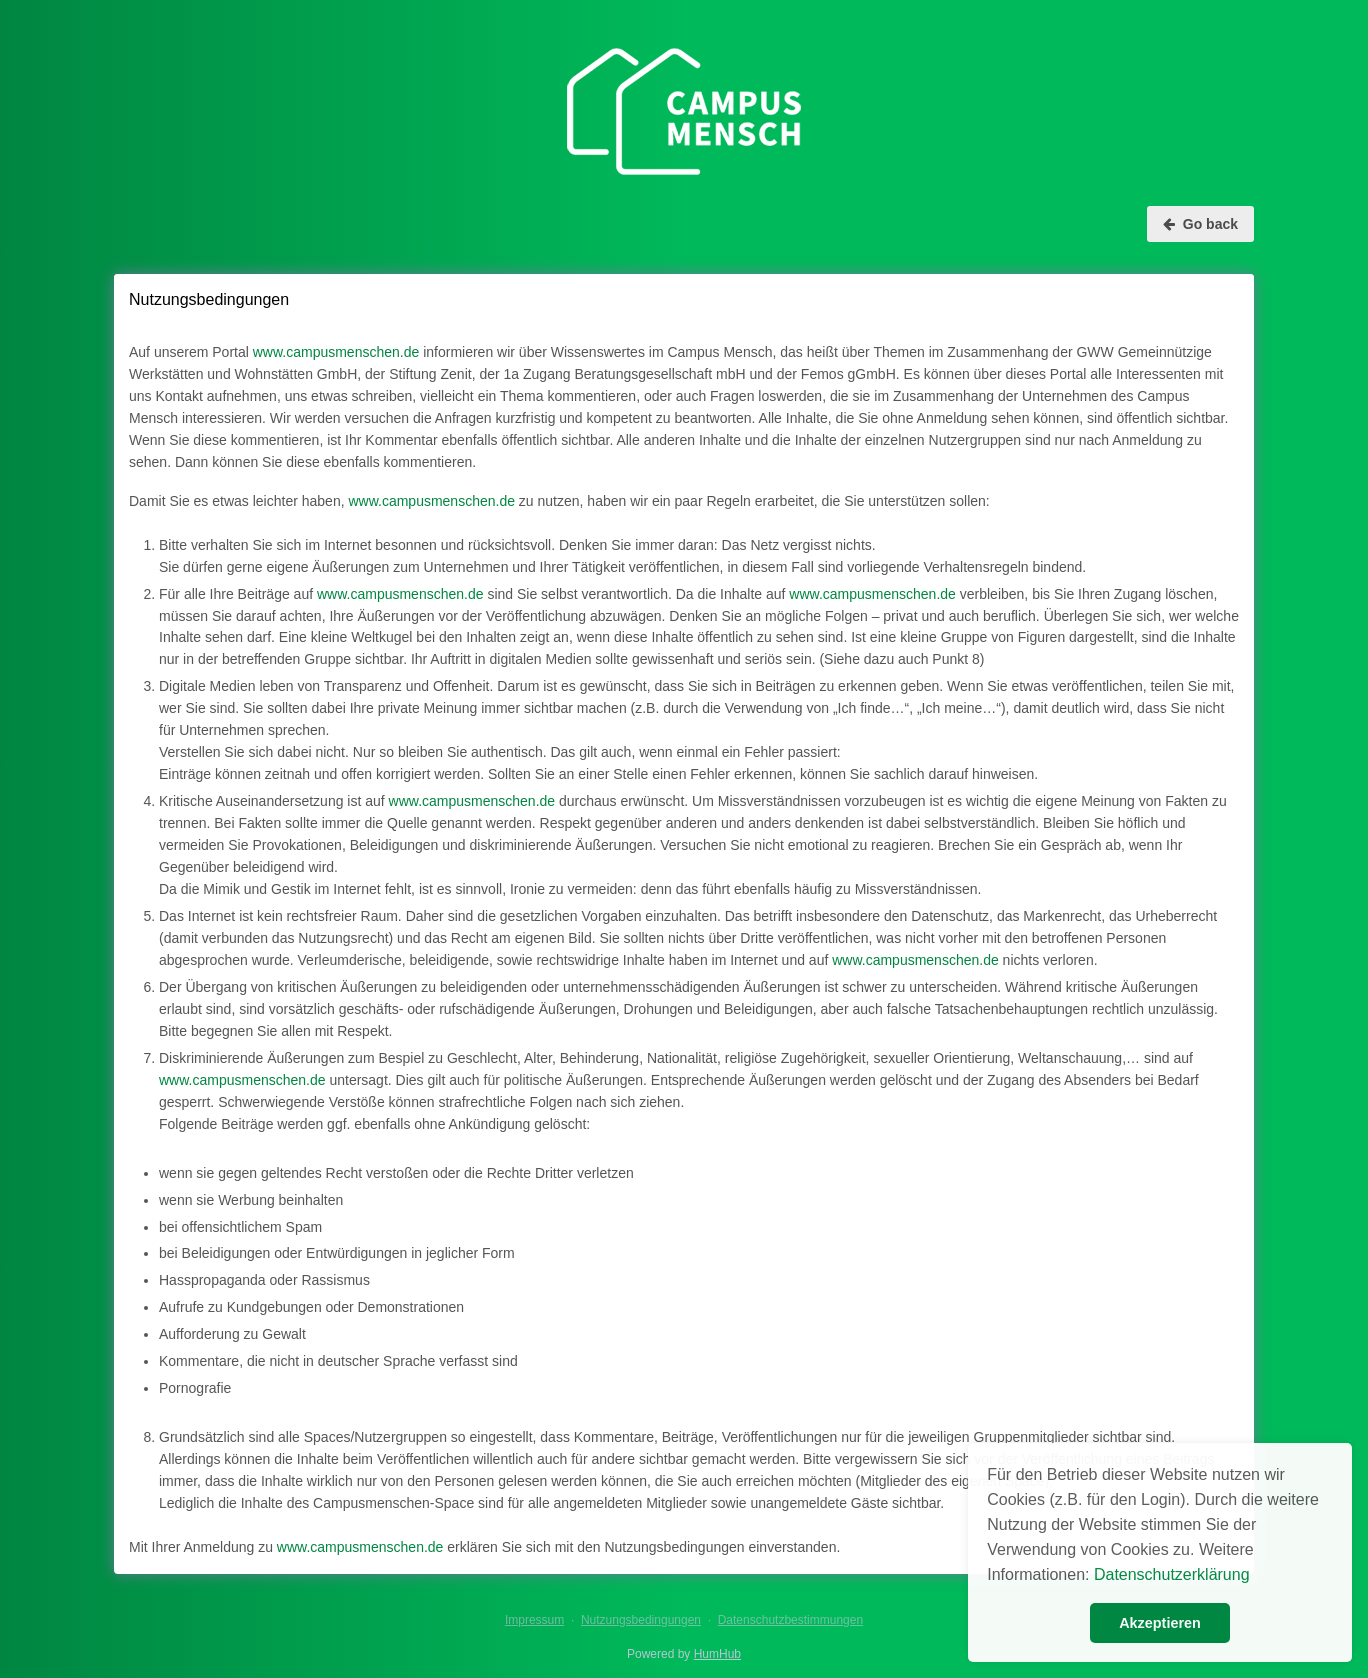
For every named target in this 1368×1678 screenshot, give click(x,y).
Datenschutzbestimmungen (790, 1620)
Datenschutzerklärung (1172, 1574)
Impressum (534, 1620)
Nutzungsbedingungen (641, 1620)
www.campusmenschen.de (336, 352)
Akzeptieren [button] (1160, 1623)
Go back (1200, 224)
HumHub (717, 1654)
